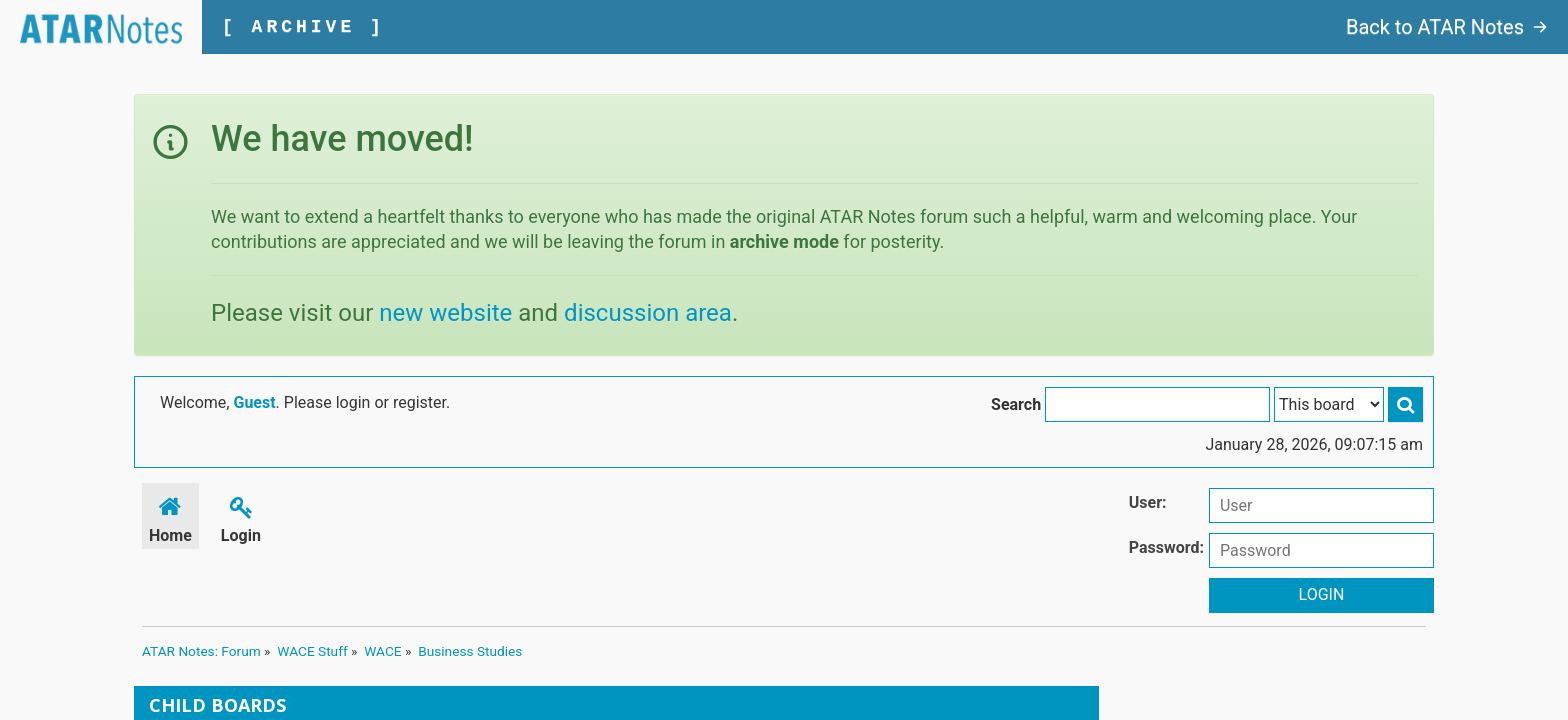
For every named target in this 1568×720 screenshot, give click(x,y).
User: (1148, 502)
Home (170, 516)
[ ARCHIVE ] (303, 27)
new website (445, 313)
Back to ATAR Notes (1447, 27)
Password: (1166, 547)
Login (241, 516)
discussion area (648, 313)
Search (1016, 404)
